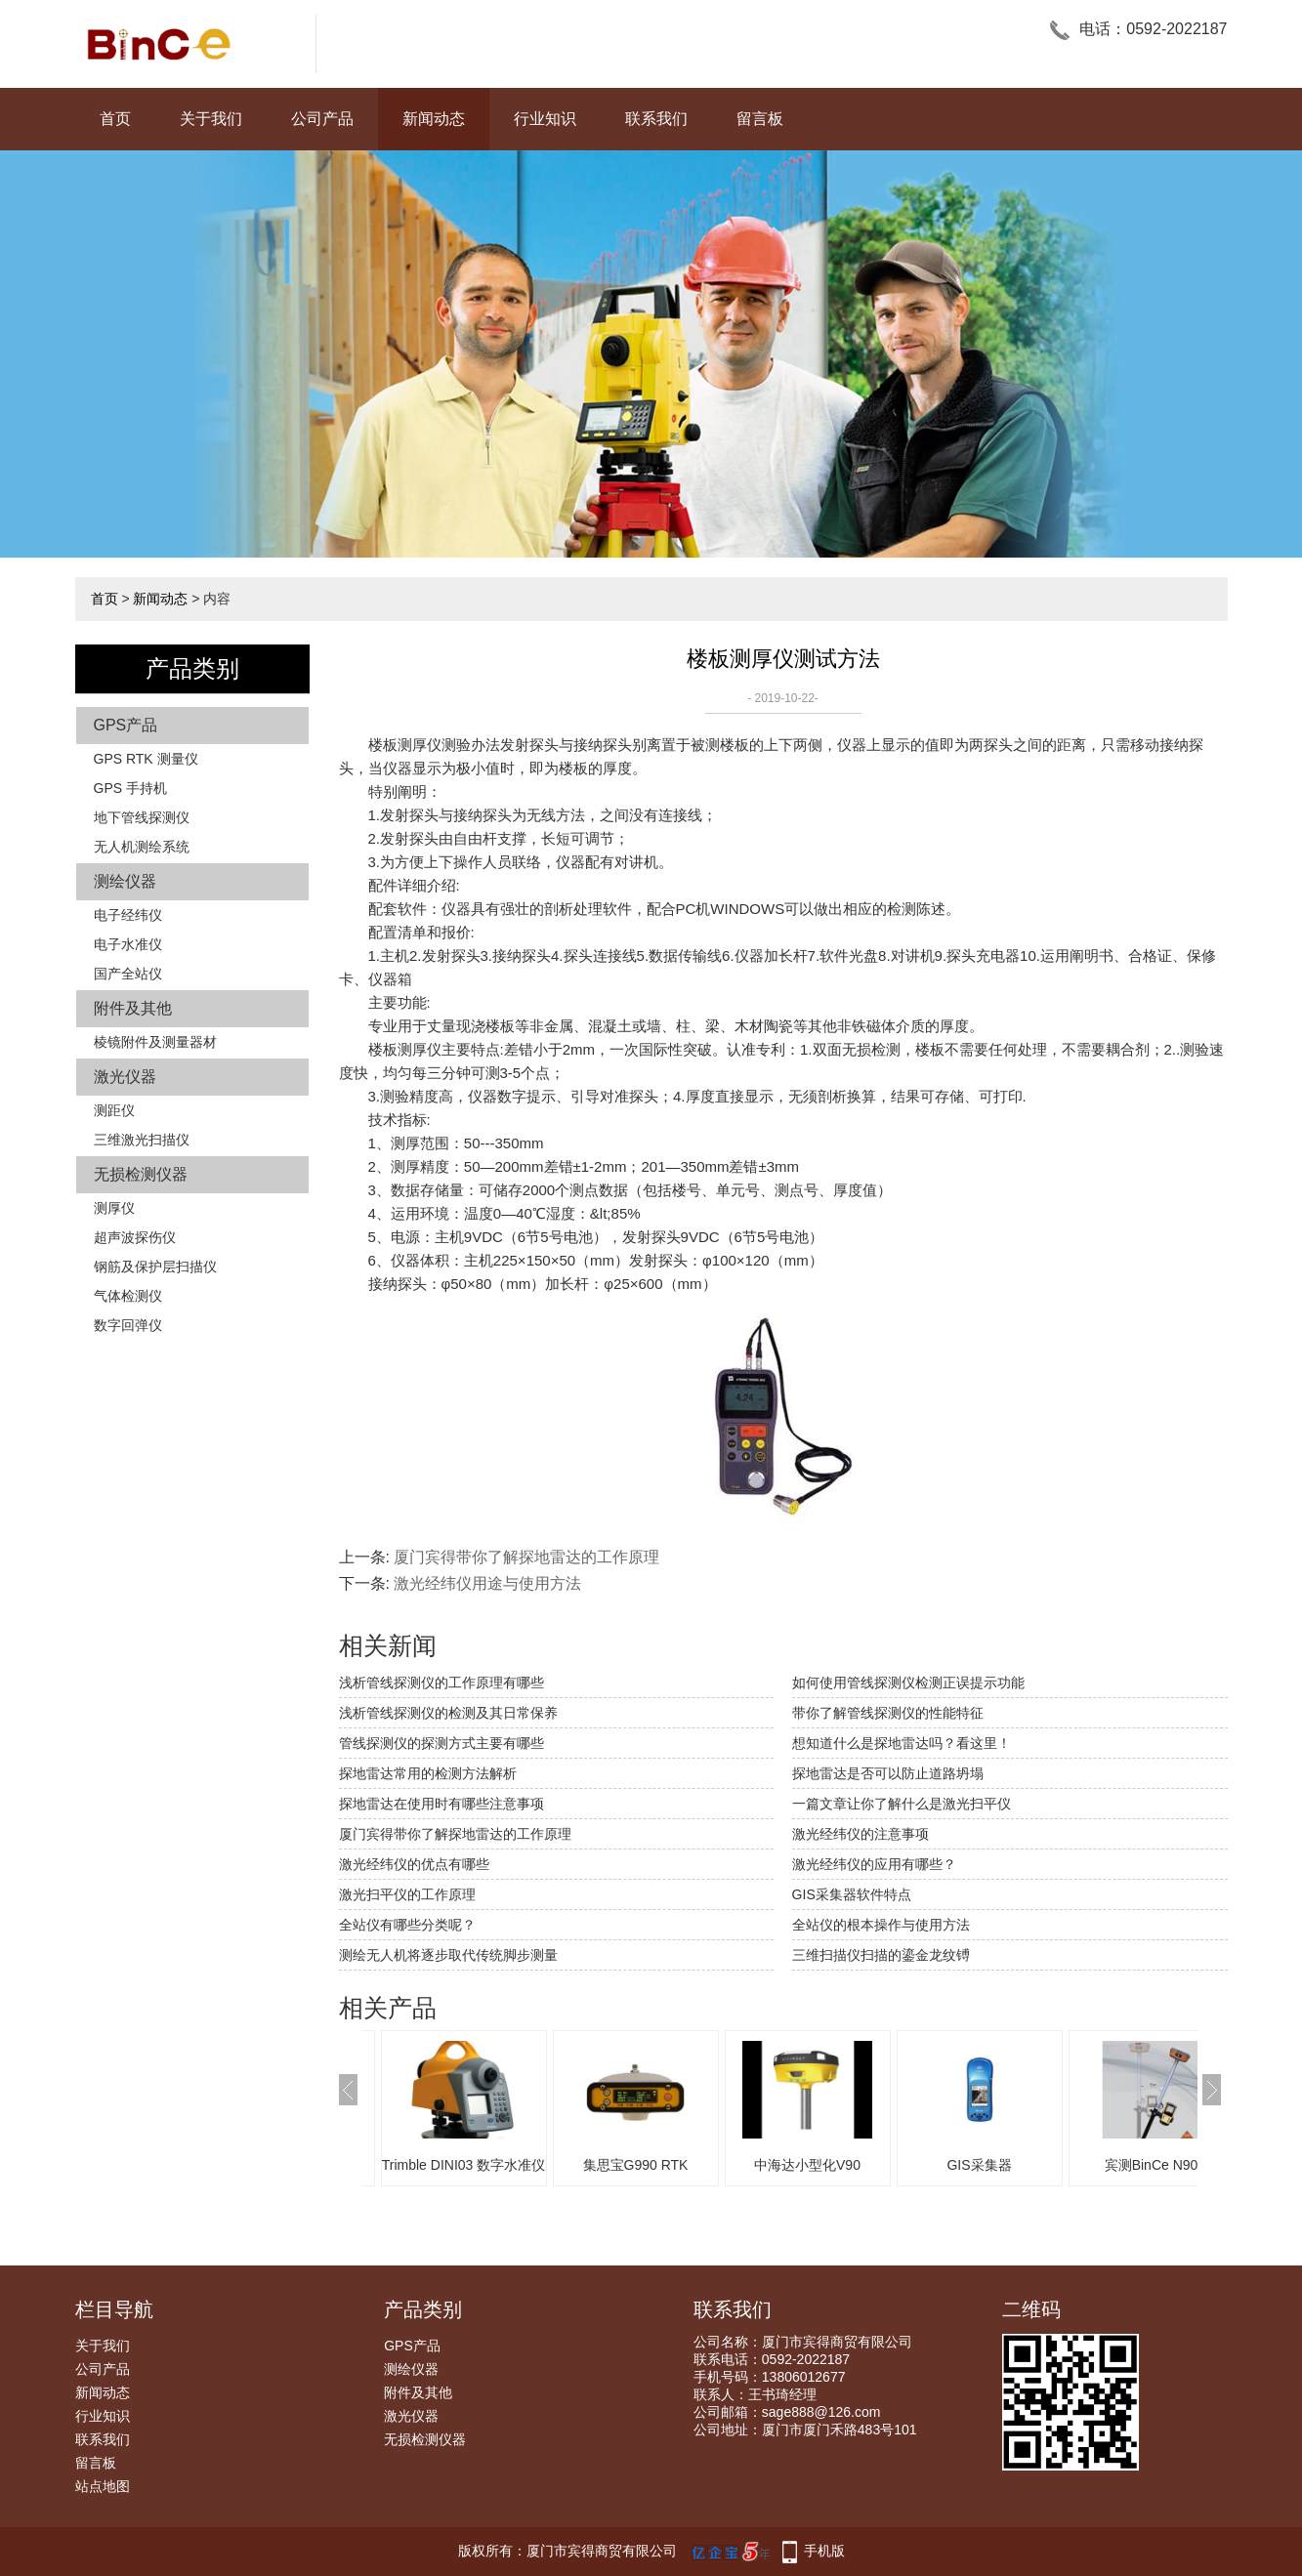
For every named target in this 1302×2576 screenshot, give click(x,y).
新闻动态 (433, 118)
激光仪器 (125, 1076)
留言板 (759, 118)
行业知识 (545, 118)
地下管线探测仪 (141, 817)
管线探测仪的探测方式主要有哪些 (441, 1743)
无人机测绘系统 (141, 846)
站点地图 (102, 2486)
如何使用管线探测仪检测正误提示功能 (908, 1682)
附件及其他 (133, 1008)
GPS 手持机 (130, 788)
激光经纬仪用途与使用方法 (487, 1583)
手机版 (824, 2550)
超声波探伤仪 (135, 1237)
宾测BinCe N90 (1151, 2165)
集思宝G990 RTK (636, 2165)
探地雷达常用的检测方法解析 (428, 1773)
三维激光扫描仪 (141, 1139)
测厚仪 (114, 1208)
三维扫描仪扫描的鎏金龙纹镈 (881, 1955)
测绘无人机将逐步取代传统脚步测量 (448, 1955)
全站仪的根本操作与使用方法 (881, 1924)
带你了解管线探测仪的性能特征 (888, 1713)
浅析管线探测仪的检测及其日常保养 (448, 1713)
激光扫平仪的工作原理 (407, 1894)
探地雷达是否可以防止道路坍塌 (888, 1773)
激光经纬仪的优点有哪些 (414, 1864)
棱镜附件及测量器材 (155, 1042)
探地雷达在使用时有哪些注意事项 (441, 1803)
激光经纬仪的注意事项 (860, 1834)
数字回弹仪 (128, 1325)
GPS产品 (126, 725)
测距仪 (114, 1110)
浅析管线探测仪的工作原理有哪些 (441, 1682)
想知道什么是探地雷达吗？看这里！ (901, 1743)
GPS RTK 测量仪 (146, 759)
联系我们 (656, 118)
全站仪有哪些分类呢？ (407, 1924)
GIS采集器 (978, 2165)
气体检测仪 (128, 1296)
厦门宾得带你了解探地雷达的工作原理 (526, 1557)
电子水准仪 (128, 944)
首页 (115, 118)
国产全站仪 (128, 973)
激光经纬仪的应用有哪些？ (874, 1864)
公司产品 (322, 118)
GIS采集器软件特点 (851, 1894)
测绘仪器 (125, 881)
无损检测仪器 (141, 1174)
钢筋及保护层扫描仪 (155, 1266)
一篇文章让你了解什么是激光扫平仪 (901, 1803)
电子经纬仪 (128, 915)
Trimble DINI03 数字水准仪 (464, 2165)
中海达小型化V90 (807, 2165)
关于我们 (211, 118)
